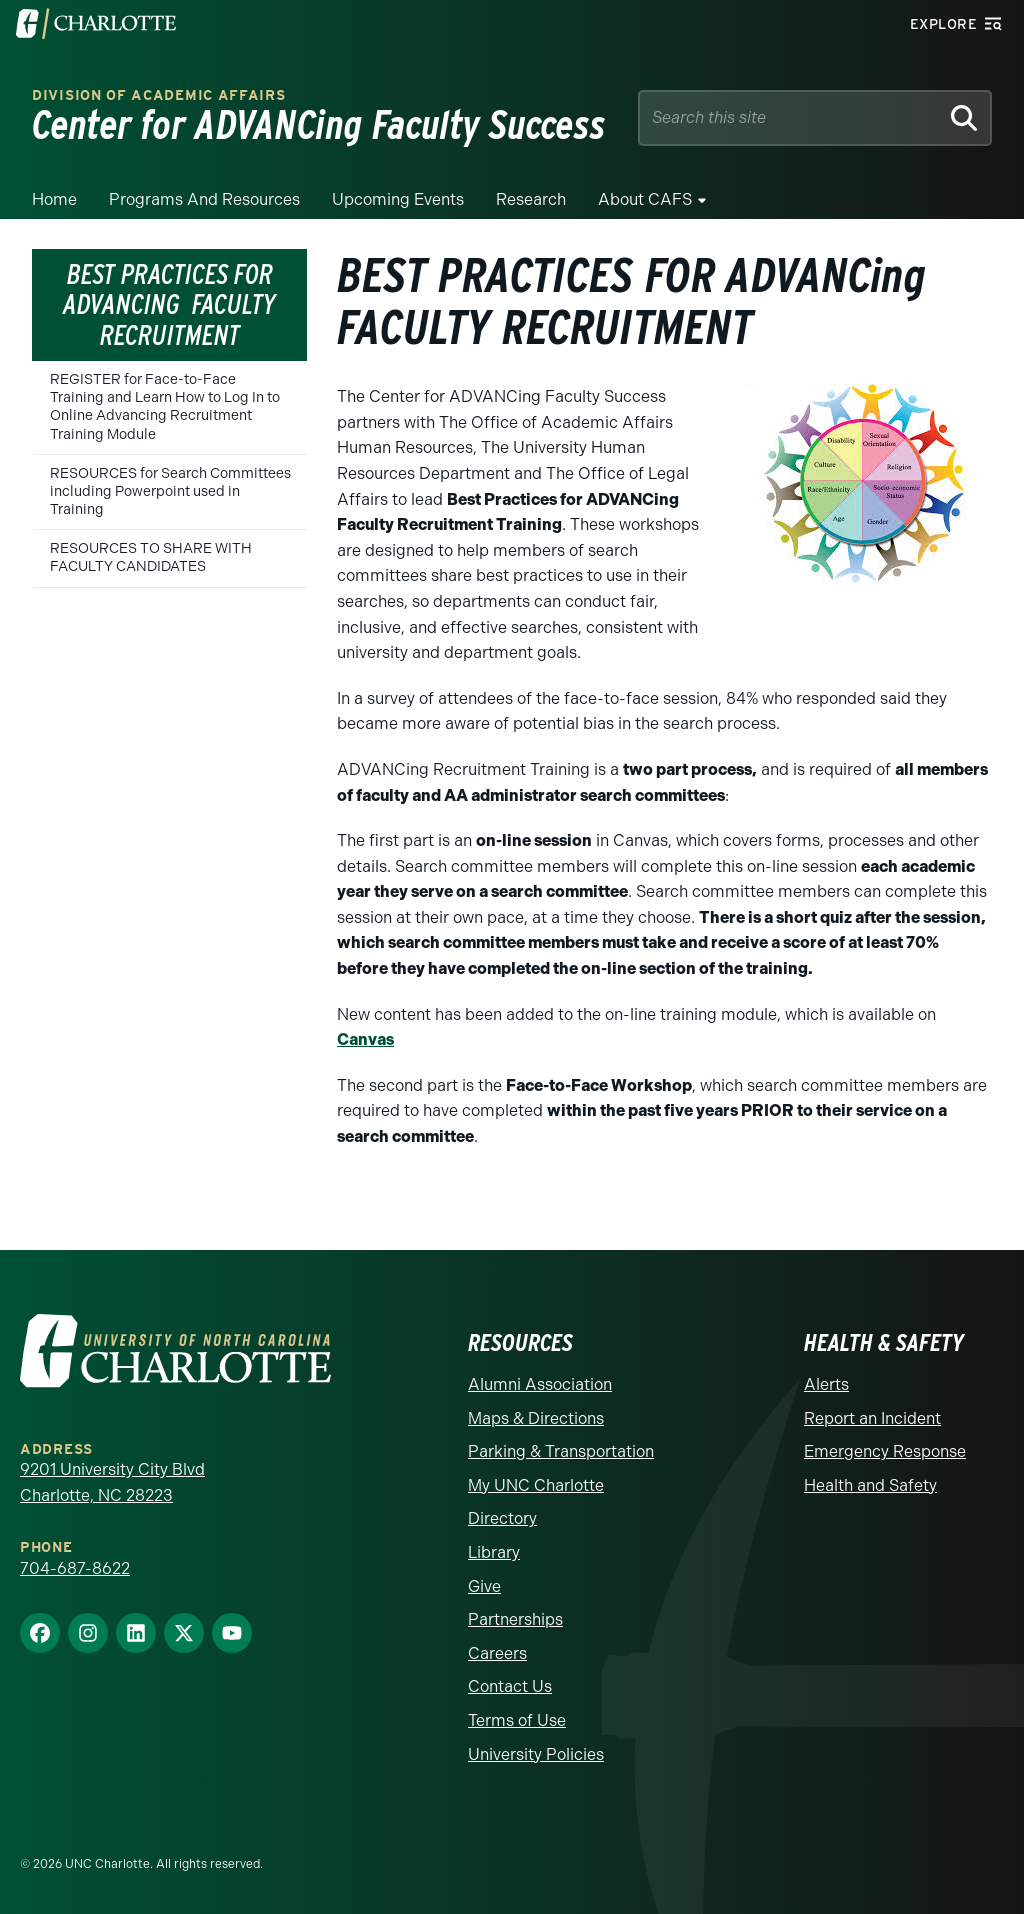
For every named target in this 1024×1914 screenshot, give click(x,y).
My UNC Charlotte (536, 1485)
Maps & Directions (536, 1418)
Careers (497, 1653)
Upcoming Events (398, 199)
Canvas (365, 1039)
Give (484, 1586)
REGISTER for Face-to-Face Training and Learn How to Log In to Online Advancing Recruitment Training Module (165, 407)
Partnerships (515, 1619)
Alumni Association (540, 1384)
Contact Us (510, 1686)
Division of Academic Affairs (159, 95)
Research (531, 199)
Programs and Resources (204, 199)
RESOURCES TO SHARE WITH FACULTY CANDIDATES (151, 557)
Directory (502, 1518)
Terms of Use (517, 1720)
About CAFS (645, 199)
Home (54, 199)
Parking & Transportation (561, 1451)
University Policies (536, 1754)
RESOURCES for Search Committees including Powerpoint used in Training (170, 491)
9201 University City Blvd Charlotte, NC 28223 (112, 1482)
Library (494, 1552)
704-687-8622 (75, 1568)
